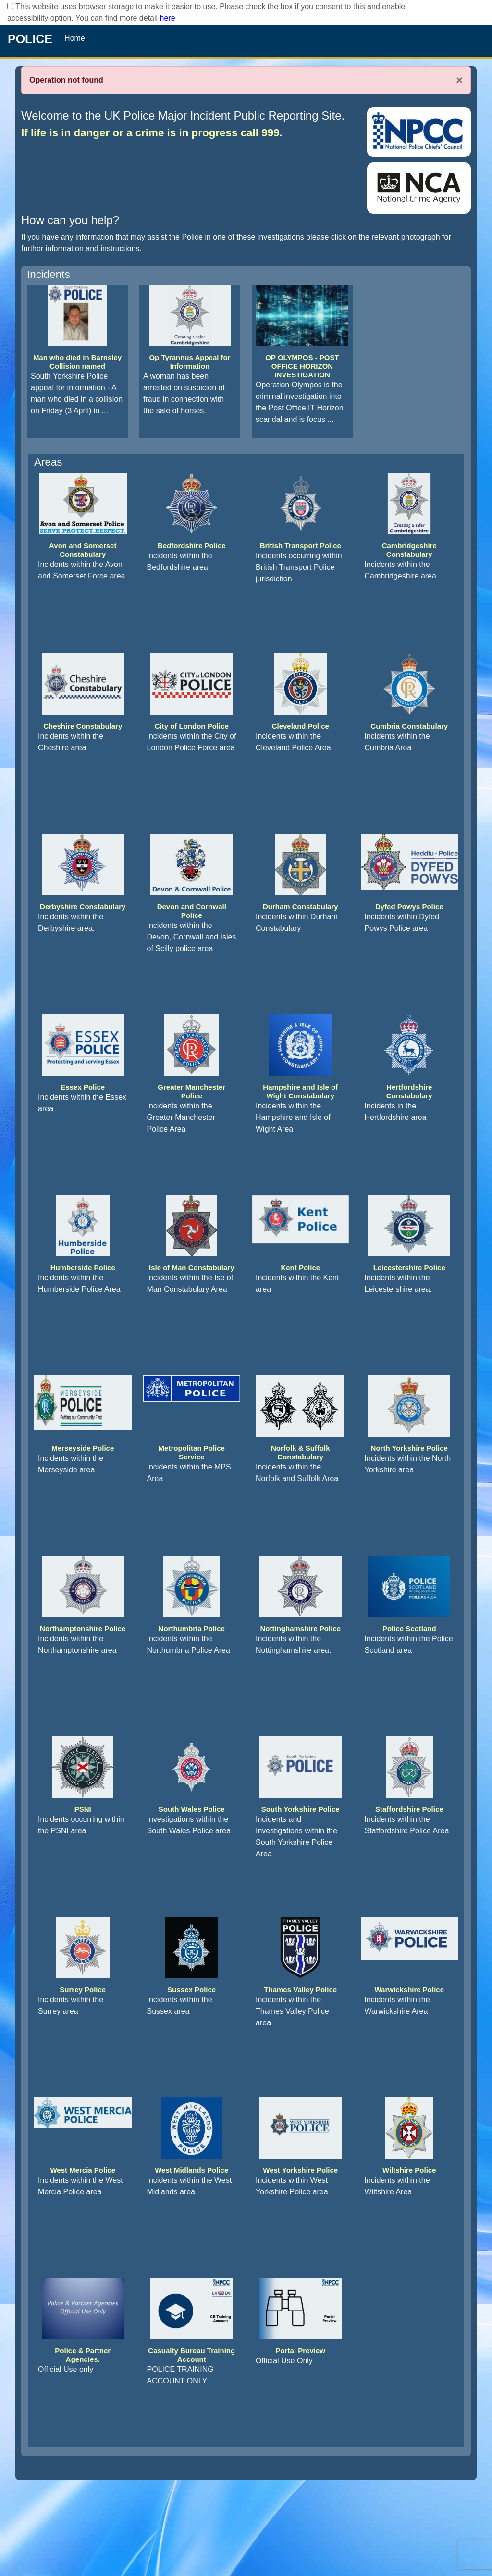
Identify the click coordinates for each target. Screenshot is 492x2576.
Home (74, 38)
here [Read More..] (167, 18)
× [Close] (459, 80)
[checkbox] (10, 6)
